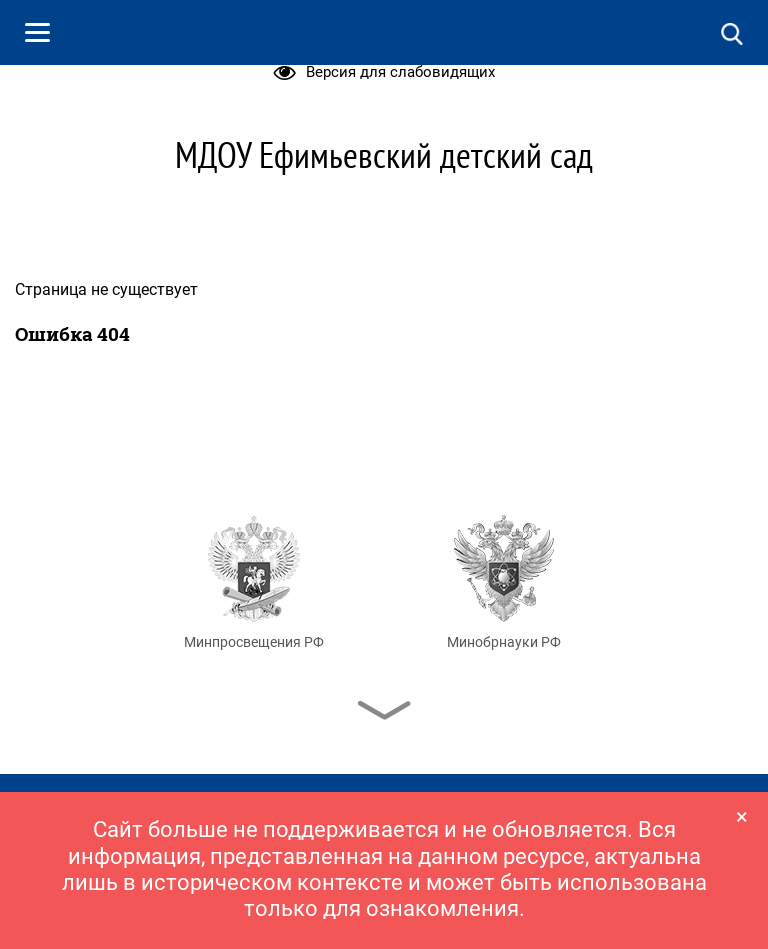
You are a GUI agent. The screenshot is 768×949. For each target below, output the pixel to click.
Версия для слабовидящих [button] (384, 72)
